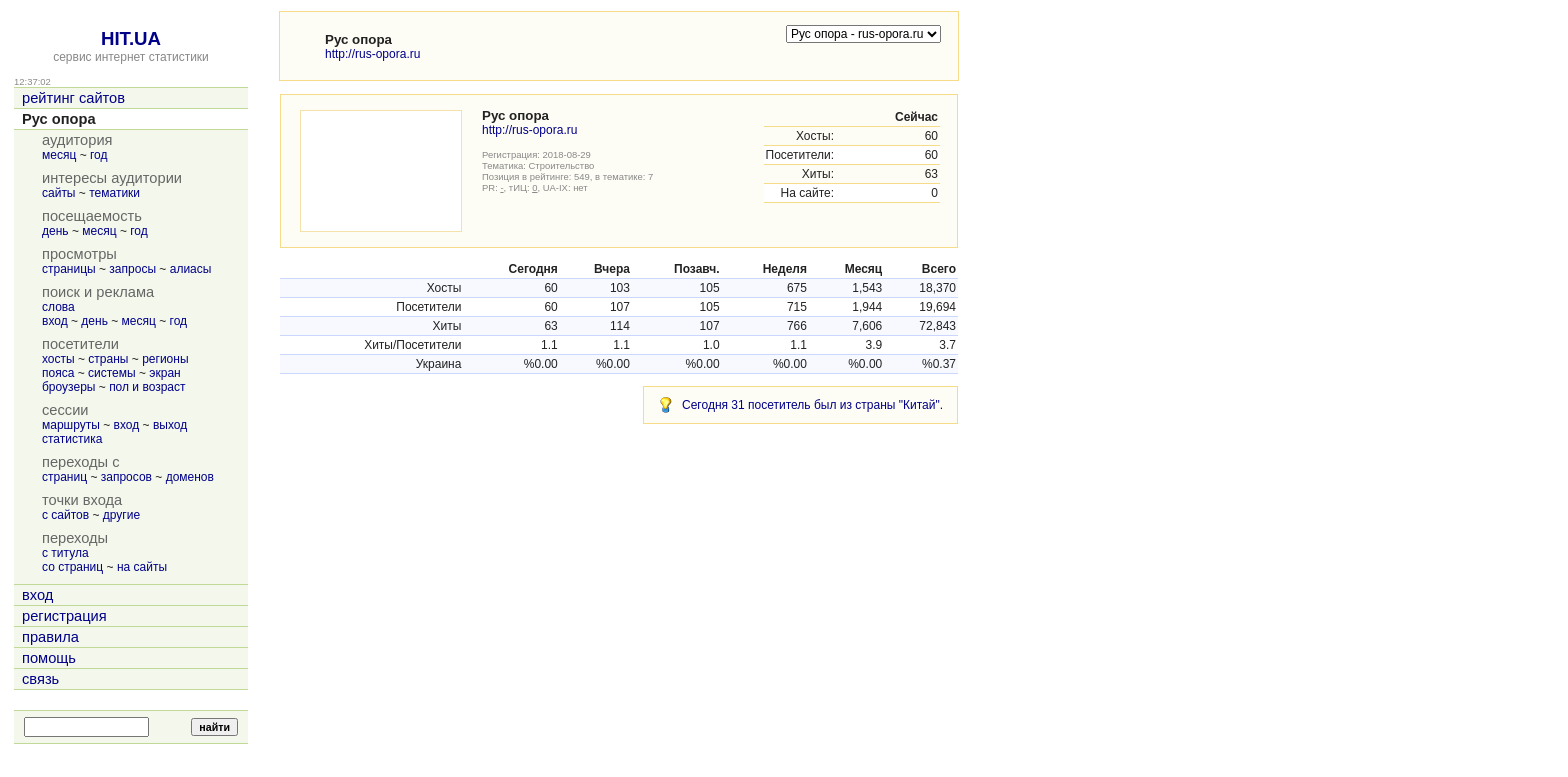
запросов (126, 477)
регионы (165, 359)
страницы (69, 269)
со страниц (72, 567)
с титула (65, 553)
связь (40, 679)
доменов (190, 477)
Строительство (562, 165)
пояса (58, 373)
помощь (49, 658)
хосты (58, 359)
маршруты (71, 425)
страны (108, 359)
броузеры (68, 387)
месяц (59, 155)
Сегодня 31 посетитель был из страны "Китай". (812, 405)
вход (55, 321)
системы (112, 373)
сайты (59, 193)
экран (164, 373)
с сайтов (65, 515)
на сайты (142, 567)
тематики (114, 193)
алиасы (191, 269)
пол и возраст (147, 387)
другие (121, 515)
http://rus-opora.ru (372, 54)
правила (50, 637)
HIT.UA (131, 38)
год (99, 155)
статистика (72, 439)
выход (170, 425)
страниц (64, 477)
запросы (132, 269)
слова (58, 307)
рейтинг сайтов (73, 98)
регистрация (64, 616)
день (55, 231)
